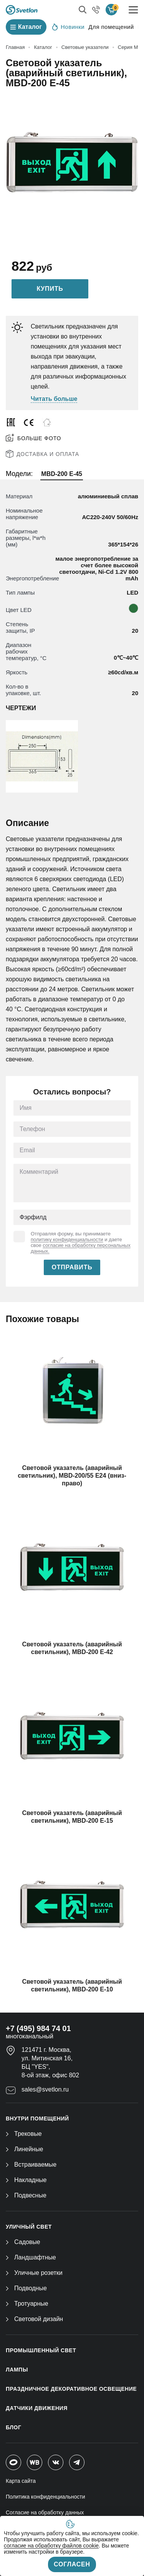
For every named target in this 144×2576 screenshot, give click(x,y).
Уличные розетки (34, 2272)
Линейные (24, 2149)
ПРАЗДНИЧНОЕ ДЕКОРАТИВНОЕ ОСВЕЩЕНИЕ (71, 2389)
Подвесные (26, 2195)
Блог (13, 2427)
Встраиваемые (31, 2164)
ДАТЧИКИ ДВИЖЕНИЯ (37, 2408)
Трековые (24, 2133)
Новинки (68, 26)
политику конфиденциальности (67, 1239)
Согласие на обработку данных (45, 2512)
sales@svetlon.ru (45, 2089)
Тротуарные (27, 2303)
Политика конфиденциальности (45, 2497)
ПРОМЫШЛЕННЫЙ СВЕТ (41, 2350)
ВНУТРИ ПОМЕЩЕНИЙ (37, 2118)
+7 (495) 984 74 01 (38, 2028)
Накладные (26, 2180)
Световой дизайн (34, 2319)
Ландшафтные (31, 2257)
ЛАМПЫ (17, 2370)
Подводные (26, 2288)
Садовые (23, 2242)
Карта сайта (21, 2481)
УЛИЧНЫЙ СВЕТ (29, 2227)
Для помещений (111, 26)
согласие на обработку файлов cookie (51, 2545)
